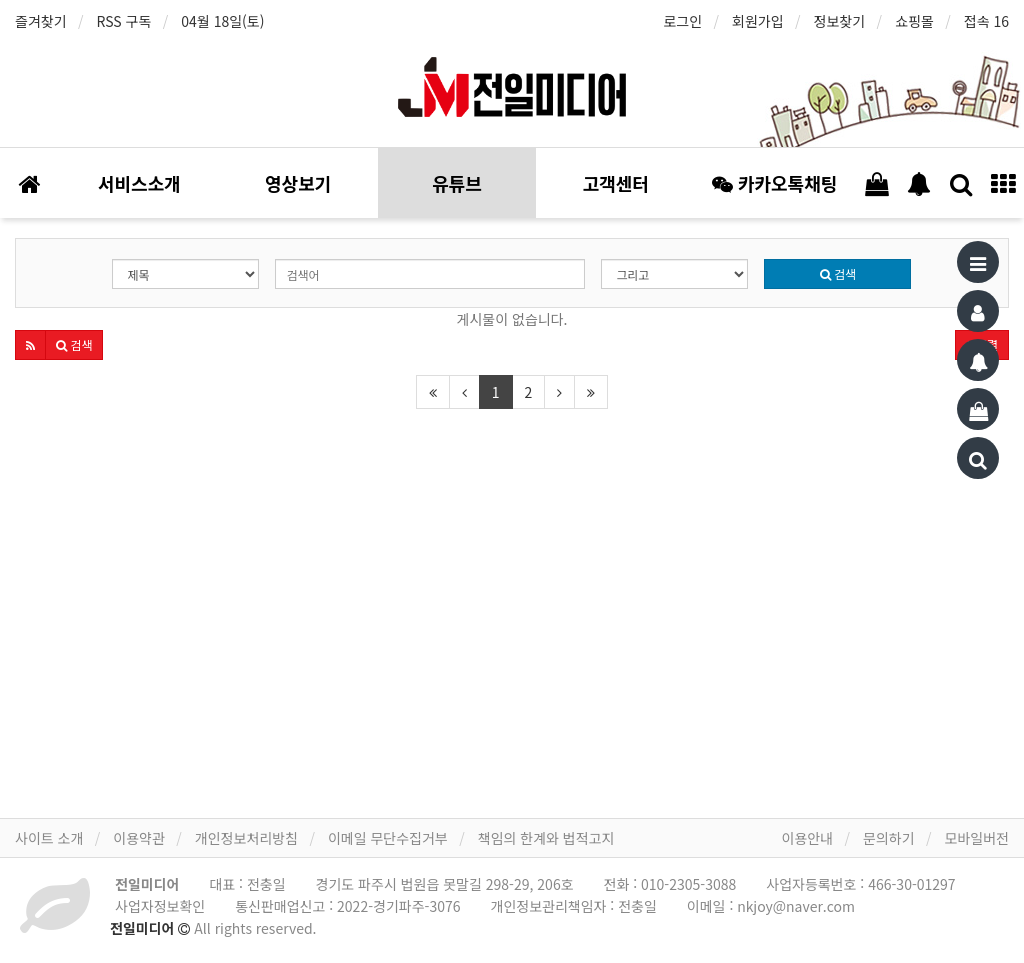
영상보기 (298, 183)
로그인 (682, 21)
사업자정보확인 (160, 906)
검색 (838, 273)
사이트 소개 (49, 838)
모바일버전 (977, 838)
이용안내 (808, 838)
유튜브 (457, 183)
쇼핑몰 (914, 21)
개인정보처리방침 (246, 838)
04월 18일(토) (222, 21)
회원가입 (758, 21)
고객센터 (616, 183)
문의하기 (889, 838)
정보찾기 (840, 21)
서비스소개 (139, 183)
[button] (30, 345)
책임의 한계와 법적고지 (546, 838)
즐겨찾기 (41, 21)
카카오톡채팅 (774, 183)
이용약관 (139, 838)
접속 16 (986, 21)
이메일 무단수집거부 (388, 838)
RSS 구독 (124, 21)
